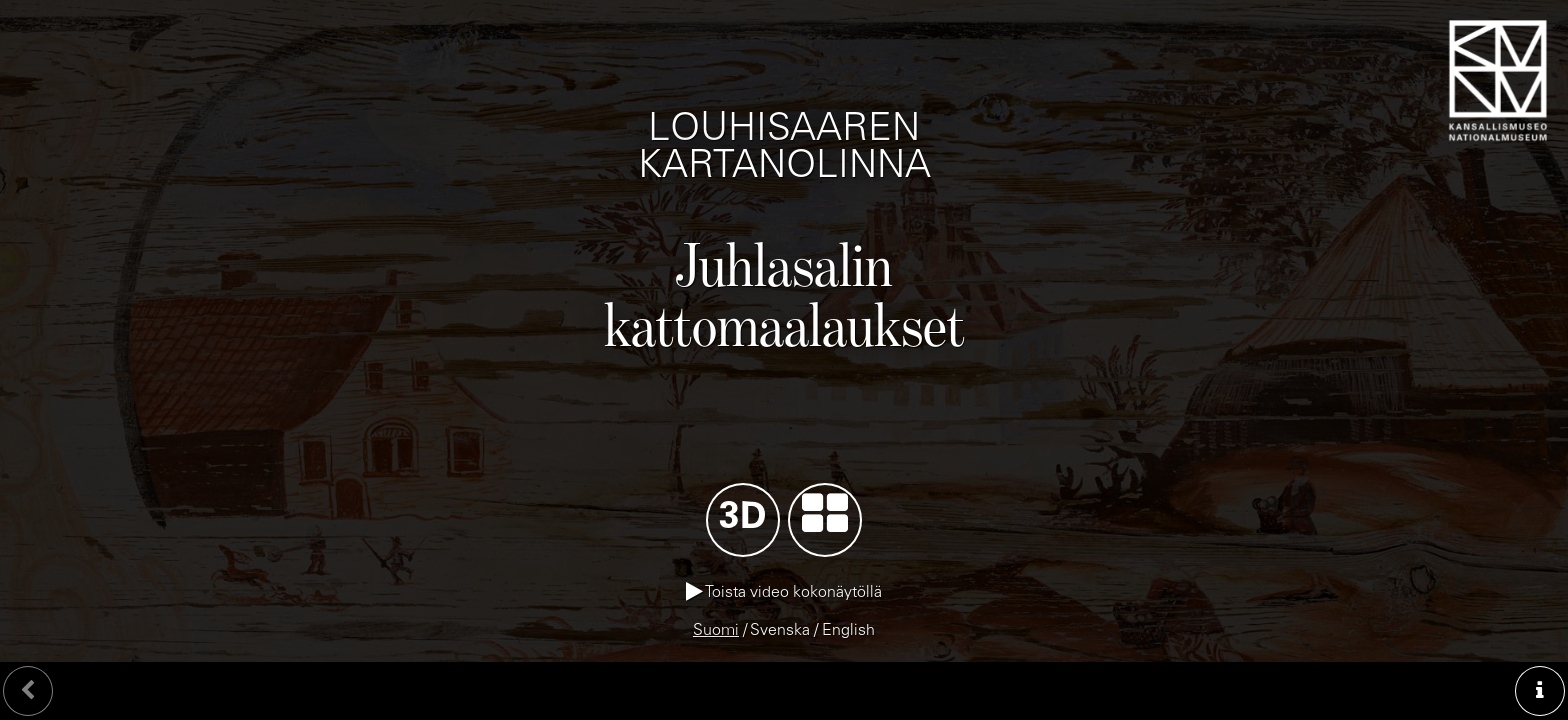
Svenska (780, 631)
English (848, 631)
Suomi (716, 631)
